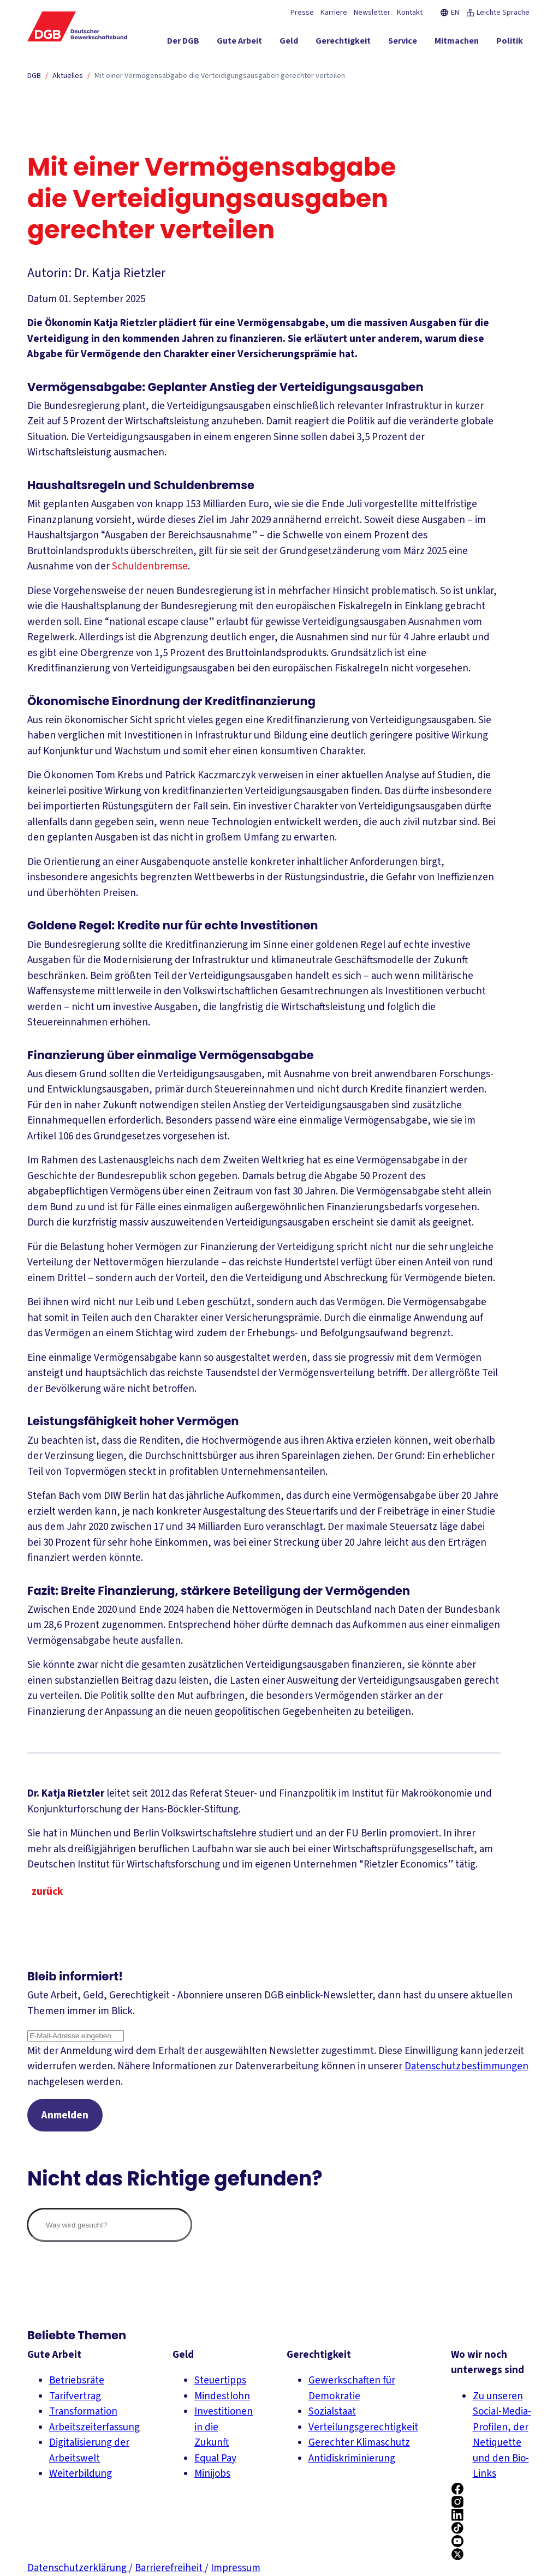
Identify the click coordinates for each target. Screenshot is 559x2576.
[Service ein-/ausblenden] (402, 43)
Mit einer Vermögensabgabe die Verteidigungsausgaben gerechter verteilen (219, 75)
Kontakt (410, 12)
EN (449, 12)
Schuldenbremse (150, 566)
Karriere (333, 12)
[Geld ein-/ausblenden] (289, 43)
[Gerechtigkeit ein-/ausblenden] (343, 43)
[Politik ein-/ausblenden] (509, 43)
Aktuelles (67, 75)
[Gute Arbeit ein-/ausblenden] (239, 43)
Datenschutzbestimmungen (466, 2066)
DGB (34, 75)
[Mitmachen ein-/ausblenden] (456, 43)
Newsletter (372, 12)
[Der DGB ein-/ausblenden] (183, 43)
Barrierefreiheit (170, 2568)
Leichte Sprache (498, 12)
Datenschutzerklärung (78, 2568)
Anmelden (64, 2115)
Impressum (235, 2568)
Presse (302, 12)
